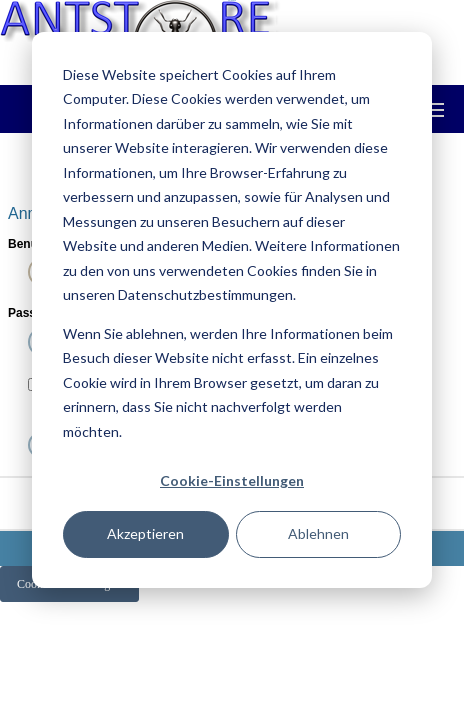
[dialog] (232, 310)
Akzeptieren (145, 533)
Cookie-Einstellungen (232, 480)
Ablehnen (318, 533)
